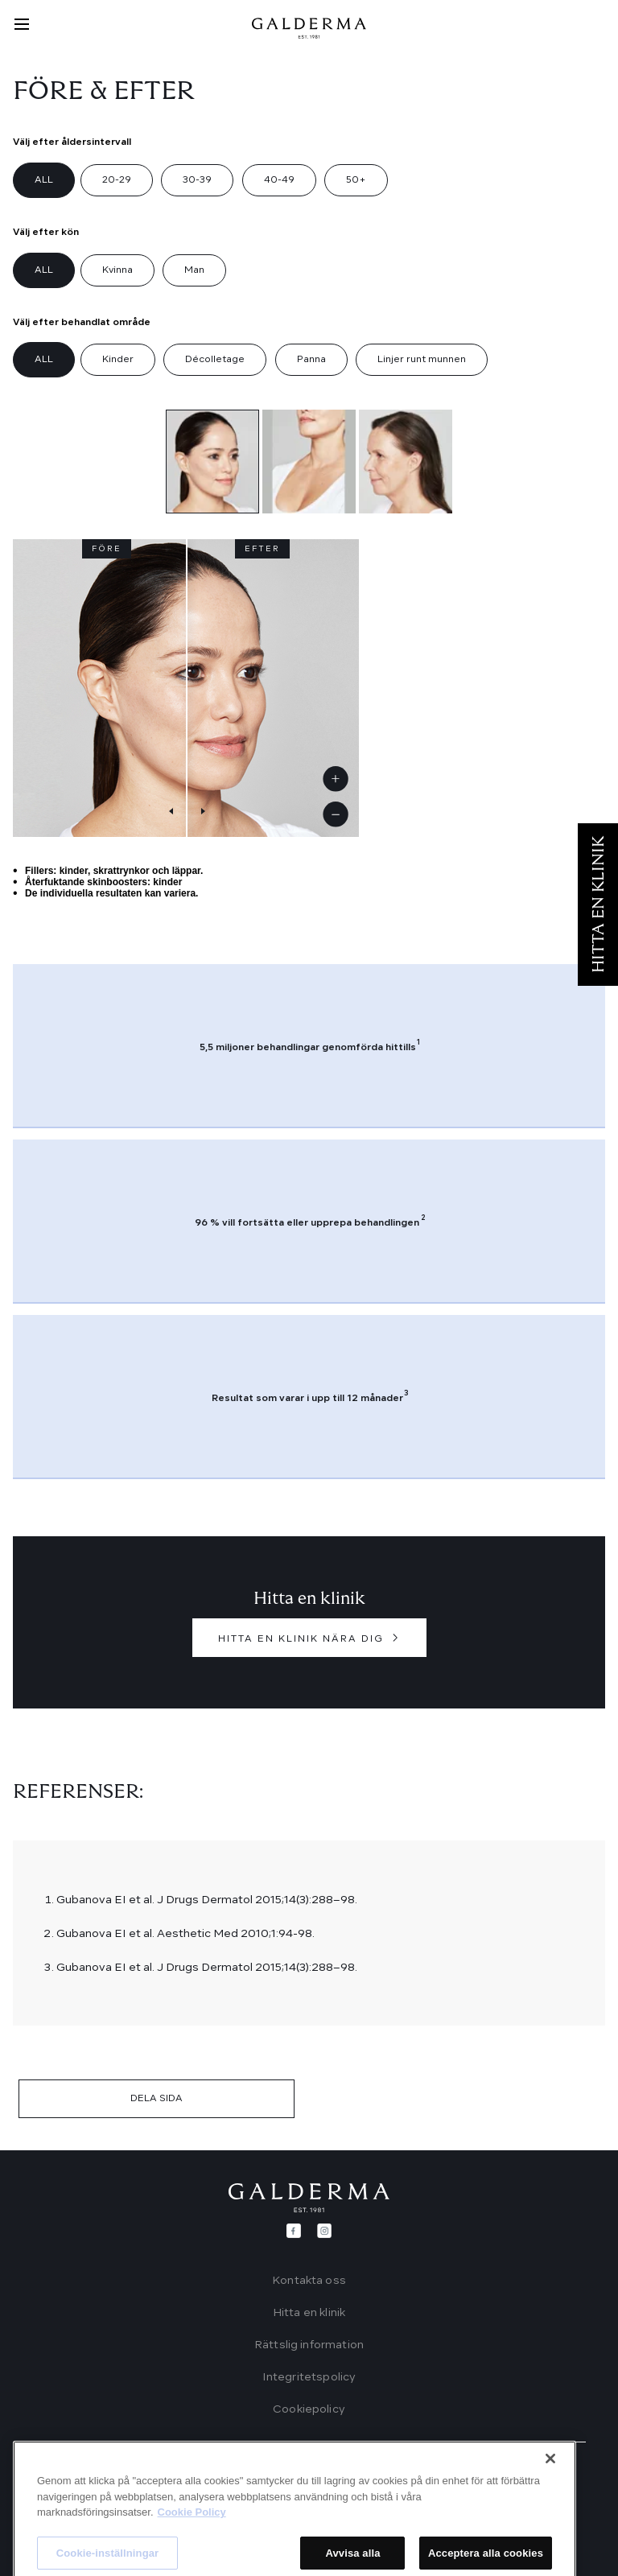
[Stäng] (550, 2548)
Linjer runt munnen (421, 360)
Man (194, 270)
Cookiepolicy (309, 2409)
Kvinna (117, 270)
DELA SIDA (156, 2099)
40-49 (279, 180)
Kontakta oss (309, 2280)
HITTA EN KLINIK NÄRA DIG (301, 1639)
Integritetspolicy (309, 2377)
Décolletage (215, 360)
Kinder (118, 360)
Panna (311, 360)
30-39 (197, 180)
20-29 (116, 180)
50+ (356, 180)
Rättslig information (309, 2345)
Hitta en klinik (309, 2312)
